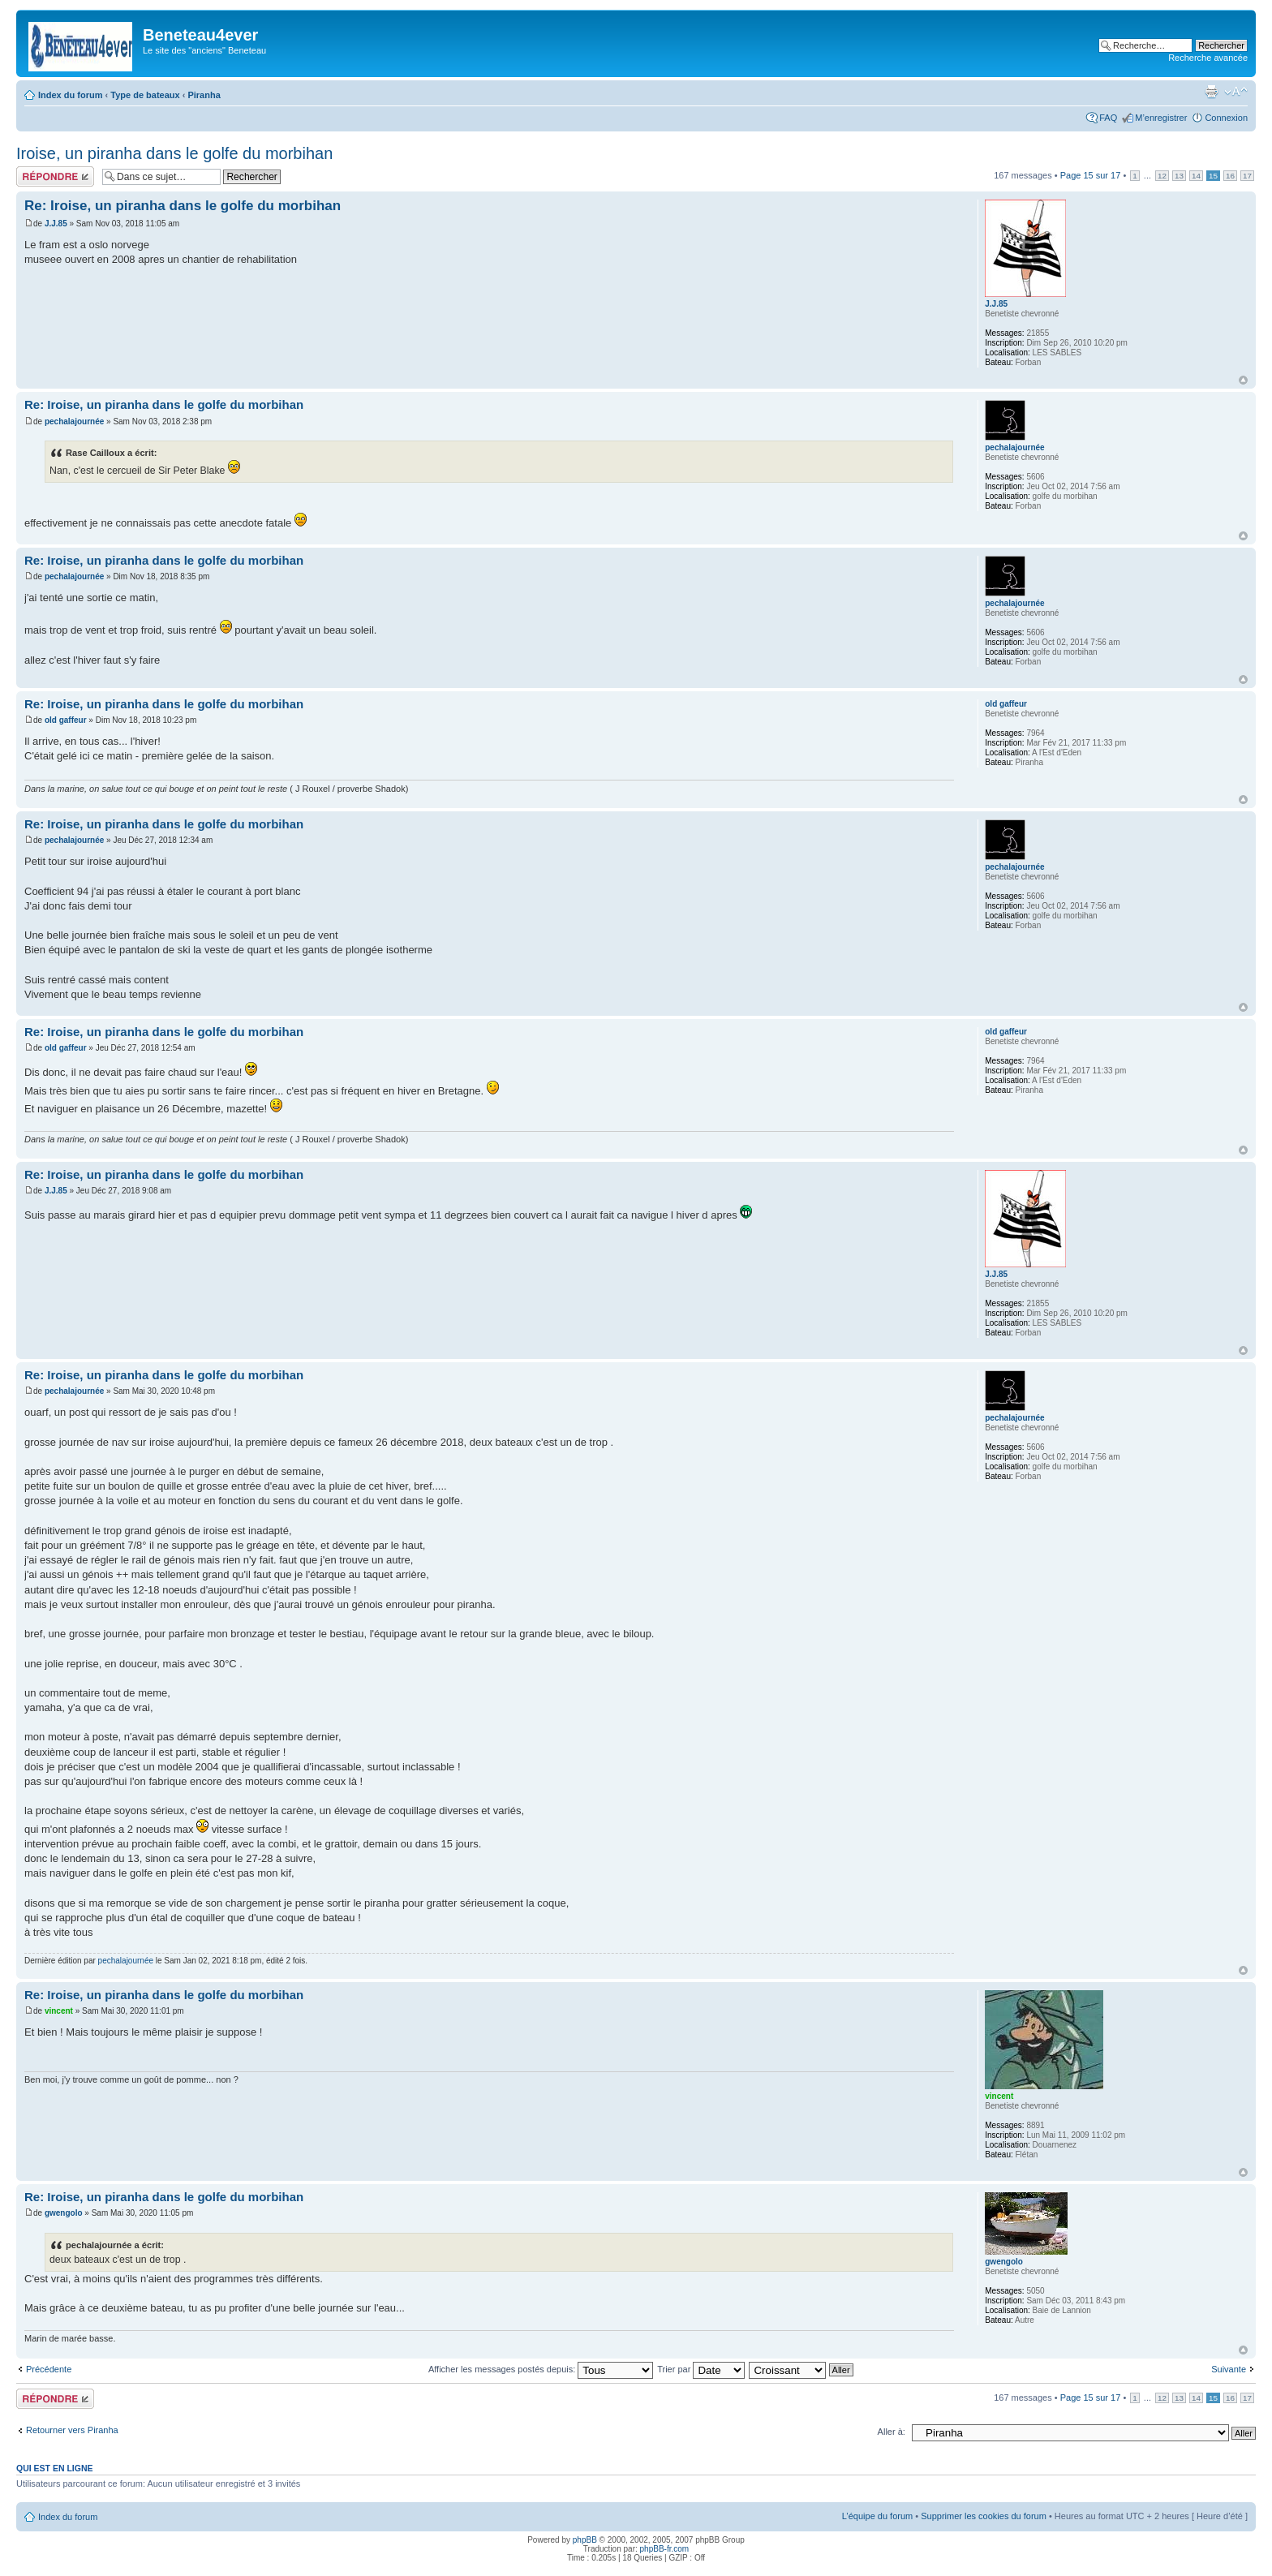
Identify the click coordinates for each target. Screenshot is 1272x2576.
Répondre (55, 176)
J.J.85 (56, 223)
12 (1162, 175)
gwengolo (64, 2212)
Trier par (701, 2369)
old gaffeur (66, 720)
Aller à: (891, 2431)
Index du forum (70, 95)
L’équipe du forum (877, 2516)
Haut (1243, 380)
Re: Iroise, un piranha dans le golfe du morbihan (182, 205)
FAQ (1108, 118)
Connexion (1226, 118)
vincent (59, 2010)
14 (1196, 175)
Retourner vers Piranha (72, 2430)
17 (1247, 175)
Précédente (48, 2369)
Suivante (1228, 2369)
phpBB (585, 2539)
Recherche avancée (1208, 57)
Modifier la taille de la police (1236, 91)
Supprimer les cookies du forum (983, 2516)
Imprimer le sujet (1211, 91)
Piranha (203, 95)
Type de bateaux (144, 95)
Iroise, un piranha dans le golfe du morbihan (174, 153)
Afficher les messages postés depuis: (540, 2369)
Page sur (1090, 175)
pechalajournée (74, 421)
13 (1179, 175)
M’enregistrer (1161, 118)
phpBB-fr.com (665, 2548)
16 (1230, 175)
